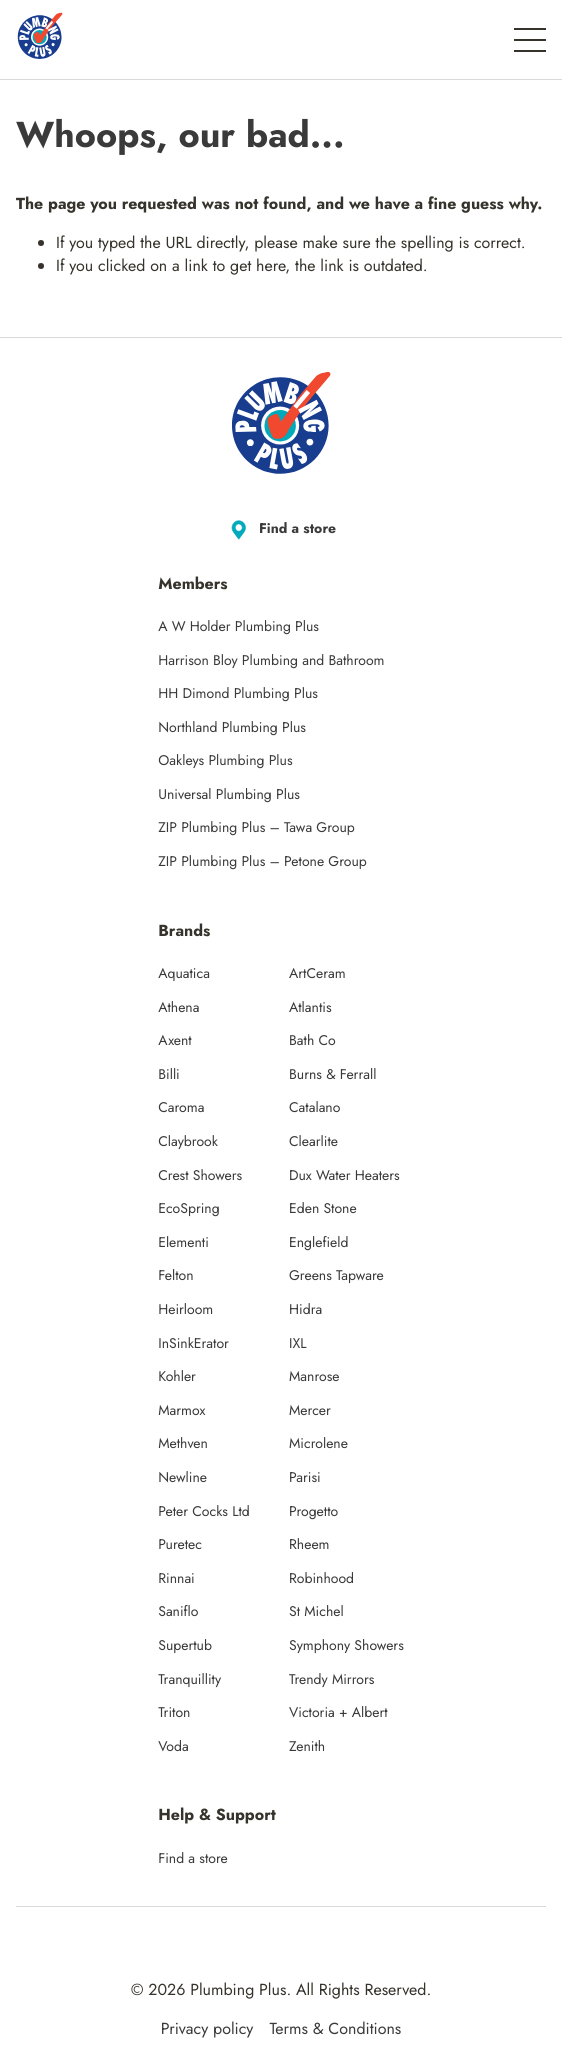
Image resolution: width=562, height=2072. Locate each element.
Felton (175, 1276)
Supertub (185, 1646)
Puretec (180, 1545)
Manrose (314, 1377)
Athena (178, 1008)
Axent (175, 1041)
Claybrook (188, 1142)
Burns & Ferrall (332, 1075)
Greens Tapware (336, 1276)
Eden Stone (323, 1209)
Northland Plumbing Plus (232, 728)
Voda (173, 1747)
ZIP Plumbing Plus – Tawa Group (256, 828)
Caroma (181, 1108)
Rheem (309, 1545)
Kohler (177, 1377)
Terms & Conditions (335, 2029)
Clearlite (313, 1142)
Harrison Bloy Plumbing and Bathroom (271, 661)
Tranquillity (189, 1680)
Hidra (305, 1310)
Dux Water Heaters (344, 1176)
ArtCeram (317, 974)
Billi (169, 1075)
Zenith (307, 1747)
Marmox (181, 1411)
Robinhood (321, 1579)
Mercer (310, 1411)
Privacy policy (207, 2029)
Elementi (183, 1243)
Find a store (281, 530)
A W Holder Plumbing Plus (238, 627)
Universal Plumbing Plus (229, 795)
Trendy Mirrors (331, 1680)
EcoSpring (188, 1209)
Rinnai (176, 1579)
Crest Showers (200, 1176)
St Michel (316, 1612)
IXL (298, 1344)
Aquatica (184, 974)
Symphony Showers (346, 1646)
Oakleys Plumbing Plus (225, 761)
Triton (174, 1713)
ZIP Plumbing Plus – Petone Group (262, 862)
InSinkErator (193, 1344)
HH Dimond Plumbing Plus (238, 694)
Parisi (305, 1478)
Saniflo (178, 1612)
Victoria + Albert (338, 1713)
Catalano (314, 1108)
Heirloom (185, 1310)
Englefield (319, 1243)
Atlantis (310, 1008)
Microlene (318, 1444)
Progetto (313, 1512)
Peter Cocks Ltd (204, 1512)
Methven (183, 1444)
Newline (182, 1478)
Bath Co (312, 1041)
